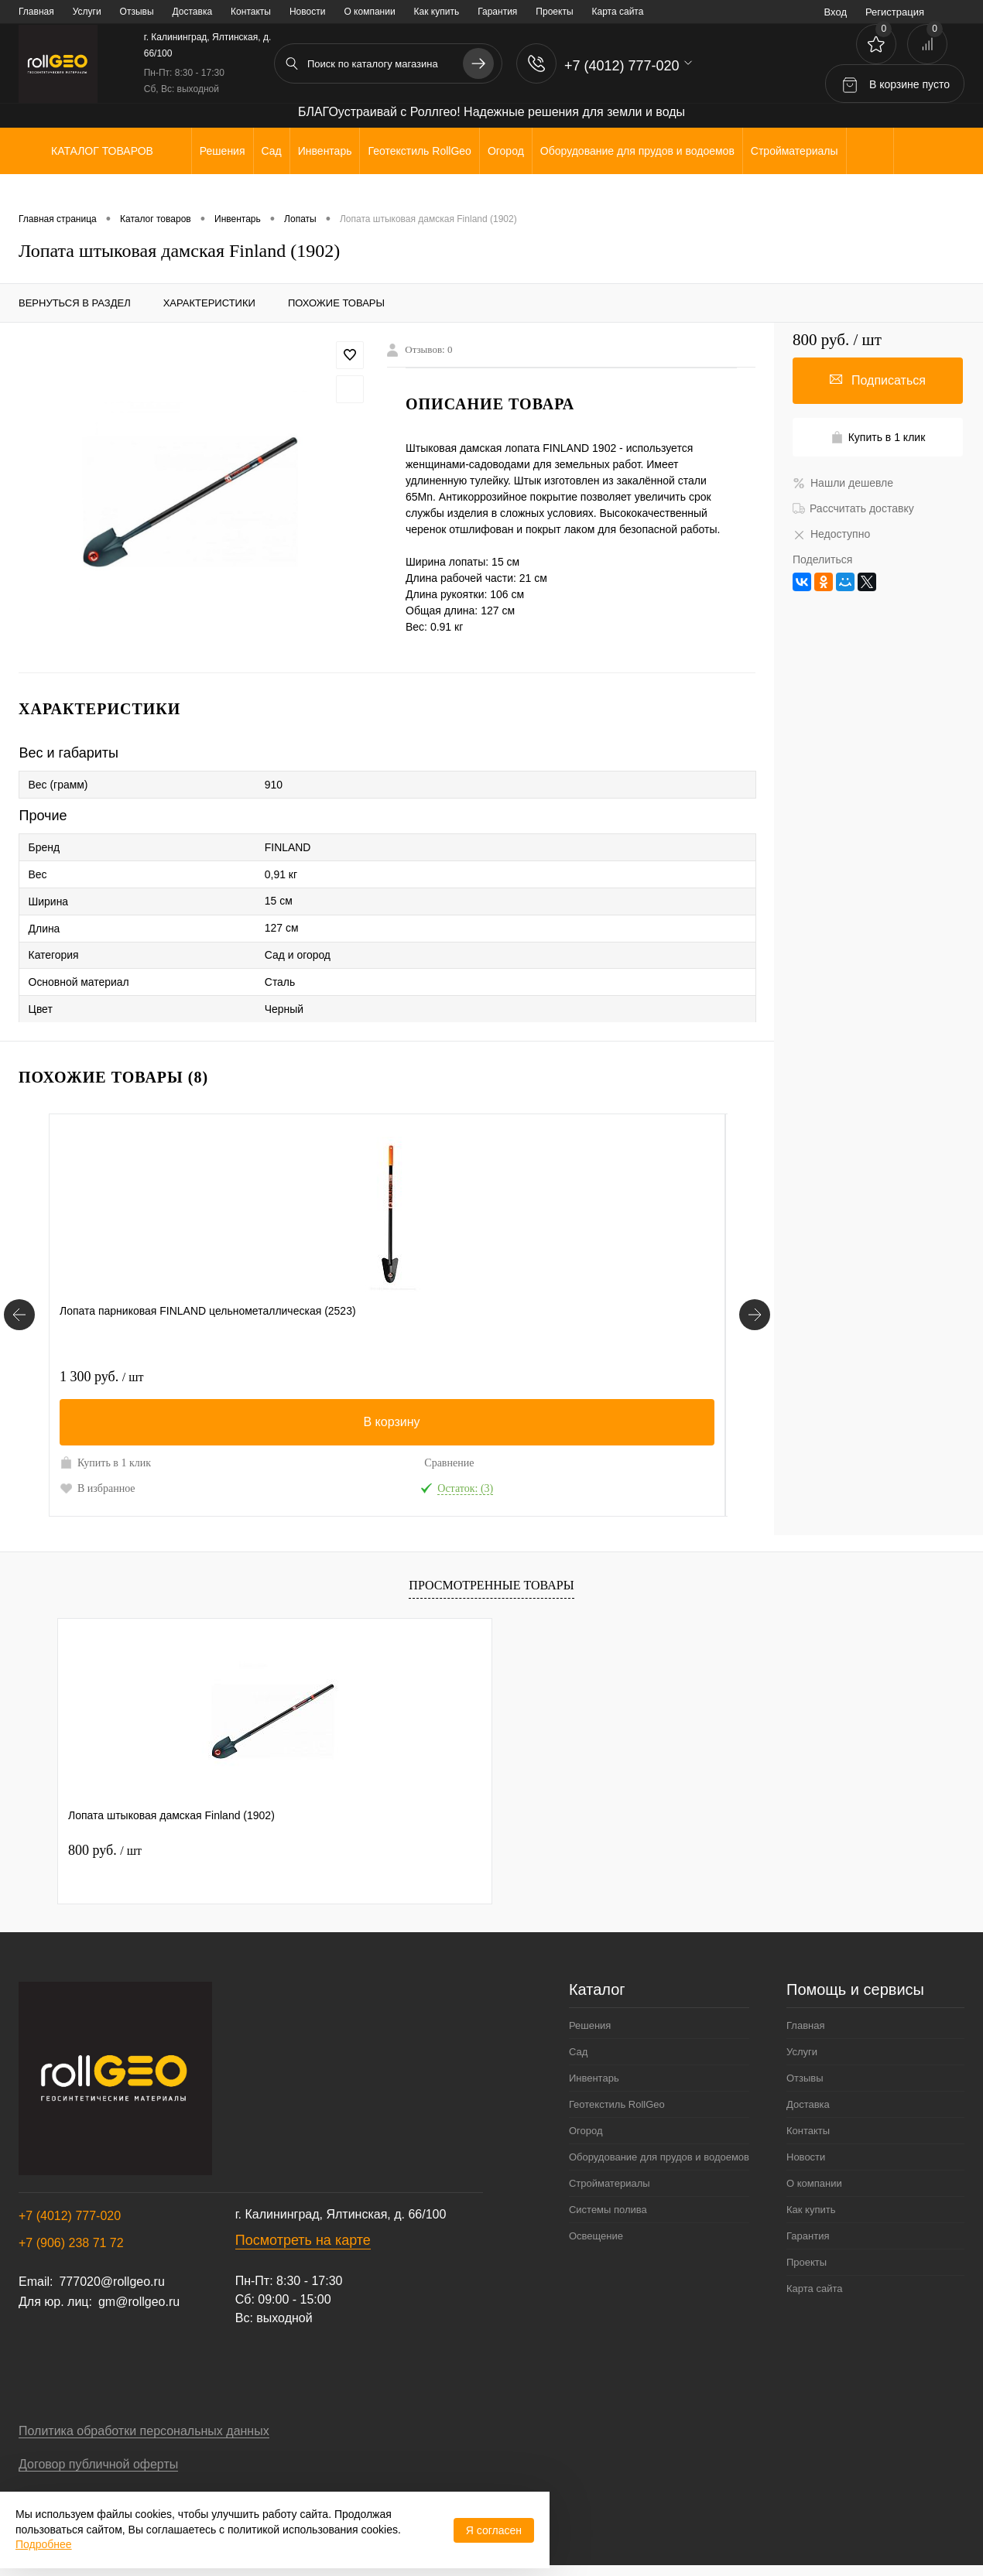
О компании (369, 11)
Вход (835, 12)
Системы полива (608, 2209)
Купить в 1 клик (105, 1462)
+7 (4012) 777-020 (70, 2215)
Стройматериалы (609, 2183)
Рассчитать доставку (853, 508)
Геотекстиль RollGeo (617, 2104)
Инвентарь (594, 2078)
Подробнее (43, 2544)
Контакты (251, 11)
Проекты (554, 11)
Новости (307, 11)
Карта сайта (618, 11)
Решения (590, 2025)
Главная (36, 11)
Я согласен (494, 2530)
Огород (586, 2130)
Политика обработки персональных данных (144, 2430)
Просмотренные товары (491, 1585)
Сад (578, 2052)
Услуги (87, 11)
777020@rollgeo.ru (111, 2281)
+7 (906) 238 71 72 (71, 2242)
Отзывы (137, 11)
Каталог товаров (100, 151)
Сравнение (201, 1463)
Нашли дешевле (843, 483)
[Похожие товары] (19, 1314)
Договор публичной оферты (98, 2464)
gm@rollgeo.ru (139, 2301)
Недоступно (831, 534)
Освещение (596, 2236)
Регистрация (894, 12)
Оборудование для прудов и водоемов (659, 2157)
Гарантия (497, 11)
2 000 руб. (552, 1376)
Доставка (193, 11)
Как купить (437, 11)
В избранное (97, 1488)
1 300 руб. (101, 1376)
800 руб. (105, 1850)
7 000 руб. (326, 1376)
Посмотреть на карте (303, 2240)
